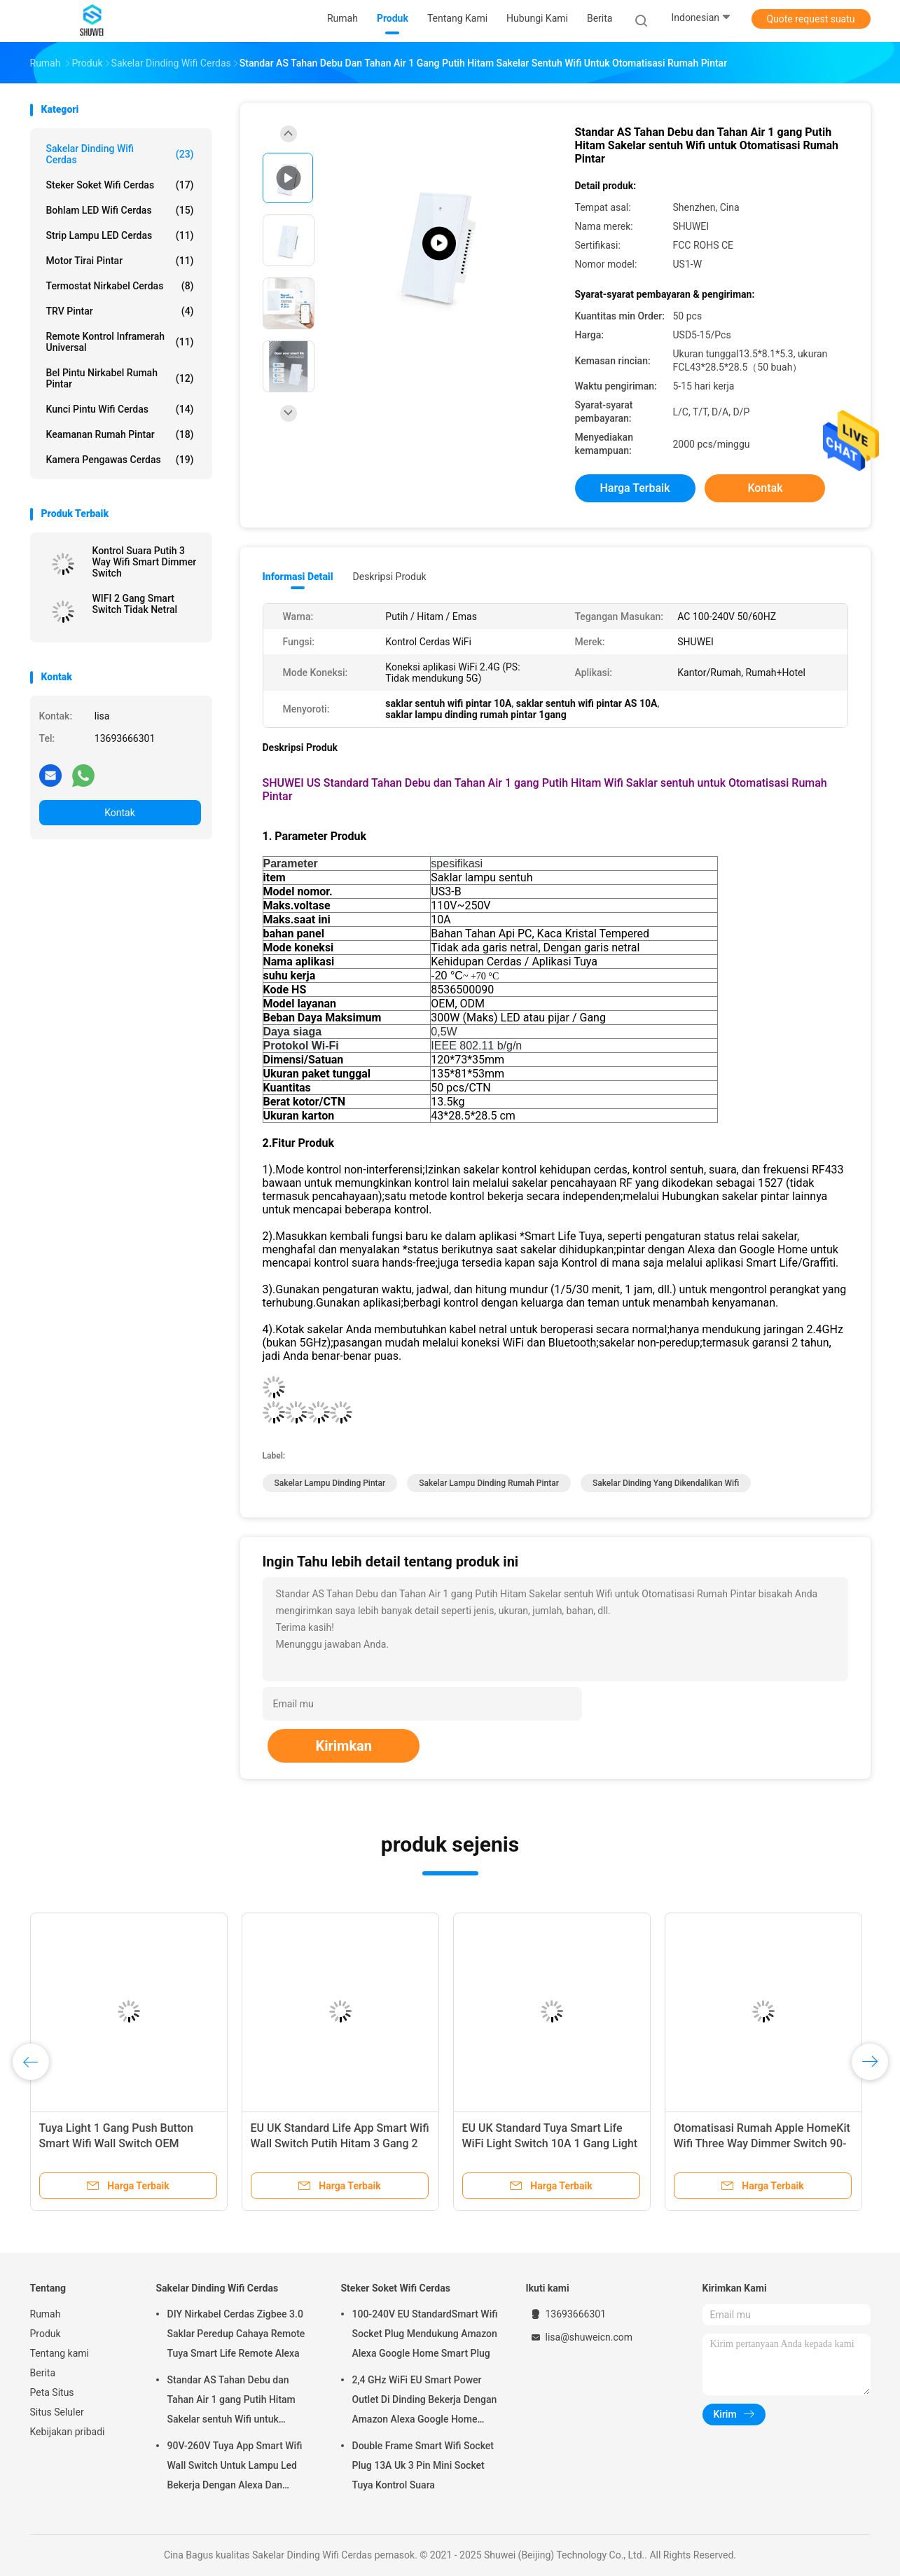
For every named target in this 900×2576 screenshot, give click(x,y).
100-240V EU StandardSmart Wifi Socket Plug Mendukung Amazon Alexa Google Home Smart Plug (425, 2333)
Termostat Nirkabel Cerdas (120, 286)
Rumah (45, 2314)
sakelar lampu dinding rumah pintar (489, 1483)
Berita (43, 2372)
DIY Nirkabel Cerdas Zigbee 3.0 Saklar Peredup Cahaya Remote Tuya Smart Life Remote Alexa (236, 2333)
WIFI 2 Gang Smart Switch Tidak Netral (135, 604)
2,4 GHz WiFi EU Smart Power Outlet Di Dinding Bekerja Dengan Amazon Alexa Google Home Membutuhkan (424, 2401)
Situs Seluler (57, 2412)
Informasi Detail (298, 576)
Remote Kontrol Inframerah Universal (120, 342)
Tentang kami (60, 2353)
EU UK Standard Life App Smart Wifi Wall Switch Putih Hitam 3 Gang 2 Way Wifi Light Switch (340, 2143)
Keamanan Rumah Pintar (120, 434)
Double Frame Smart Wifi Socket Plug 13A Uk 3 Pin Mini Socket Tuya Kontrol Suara (423, 2465)
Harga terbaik (635, 488)
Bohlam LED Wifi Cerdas (120, 210)
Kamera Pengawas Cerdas (120, 460)
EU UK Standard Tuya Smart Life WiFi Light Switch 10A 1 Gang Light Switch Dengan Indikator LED (550, 2143)
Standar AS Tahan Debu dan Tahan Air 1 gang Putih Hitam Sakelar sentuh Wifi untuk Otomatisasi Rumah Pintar (231, 2401)
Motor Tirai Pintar (120, 261)
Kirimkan (343, 1745)
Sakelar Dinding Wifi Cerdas (120, 154)
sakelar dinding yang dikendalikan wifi (666, 1483)
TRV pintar (120, 311)
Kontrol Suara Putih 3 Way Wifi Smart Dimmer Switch (144, 562)
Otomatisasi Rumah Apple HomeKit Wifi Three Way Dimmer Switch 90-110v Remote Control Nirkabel (762, 2143)
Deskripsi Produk (390, 576)
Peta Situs (52, 2392)
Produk (45, 2333)
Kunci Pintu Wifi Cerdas (120, 409)
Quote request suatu (810, 19)
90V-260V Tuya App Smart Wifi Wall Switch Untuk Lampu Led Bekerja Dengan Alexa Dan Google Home (235, 2467)
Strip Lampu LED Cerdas (120, 235)
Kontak (119, 812)
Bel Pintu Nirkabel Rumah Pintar (120, 378)
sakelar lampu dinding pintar (330, 1483)
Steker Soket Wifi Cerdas (120, 185)
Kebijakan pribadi (67, 2431)
